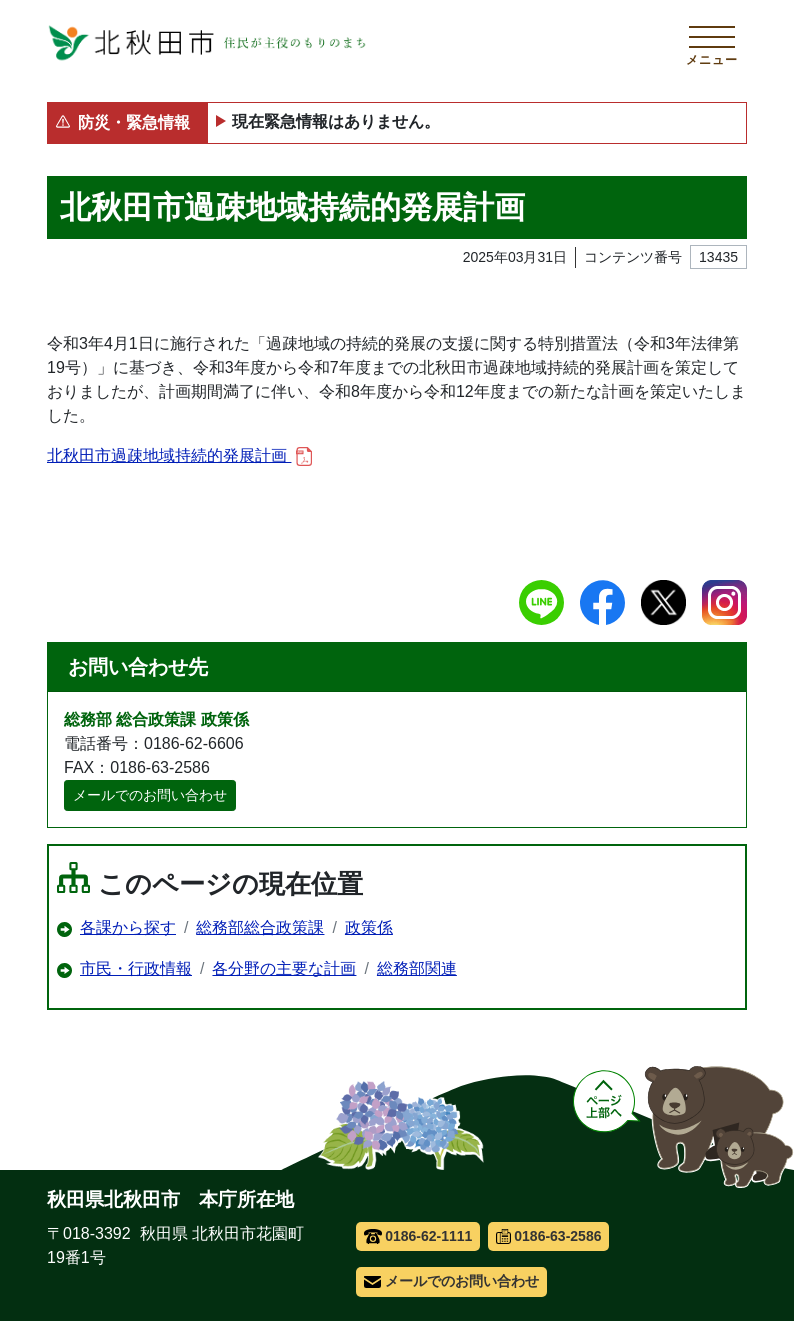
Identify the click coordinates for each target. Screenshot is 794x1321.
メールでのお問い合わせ (150, 795)
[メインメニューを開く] (712, 43)
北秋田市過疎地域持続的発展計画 (179, 456)
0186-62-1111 (418, 1236)
